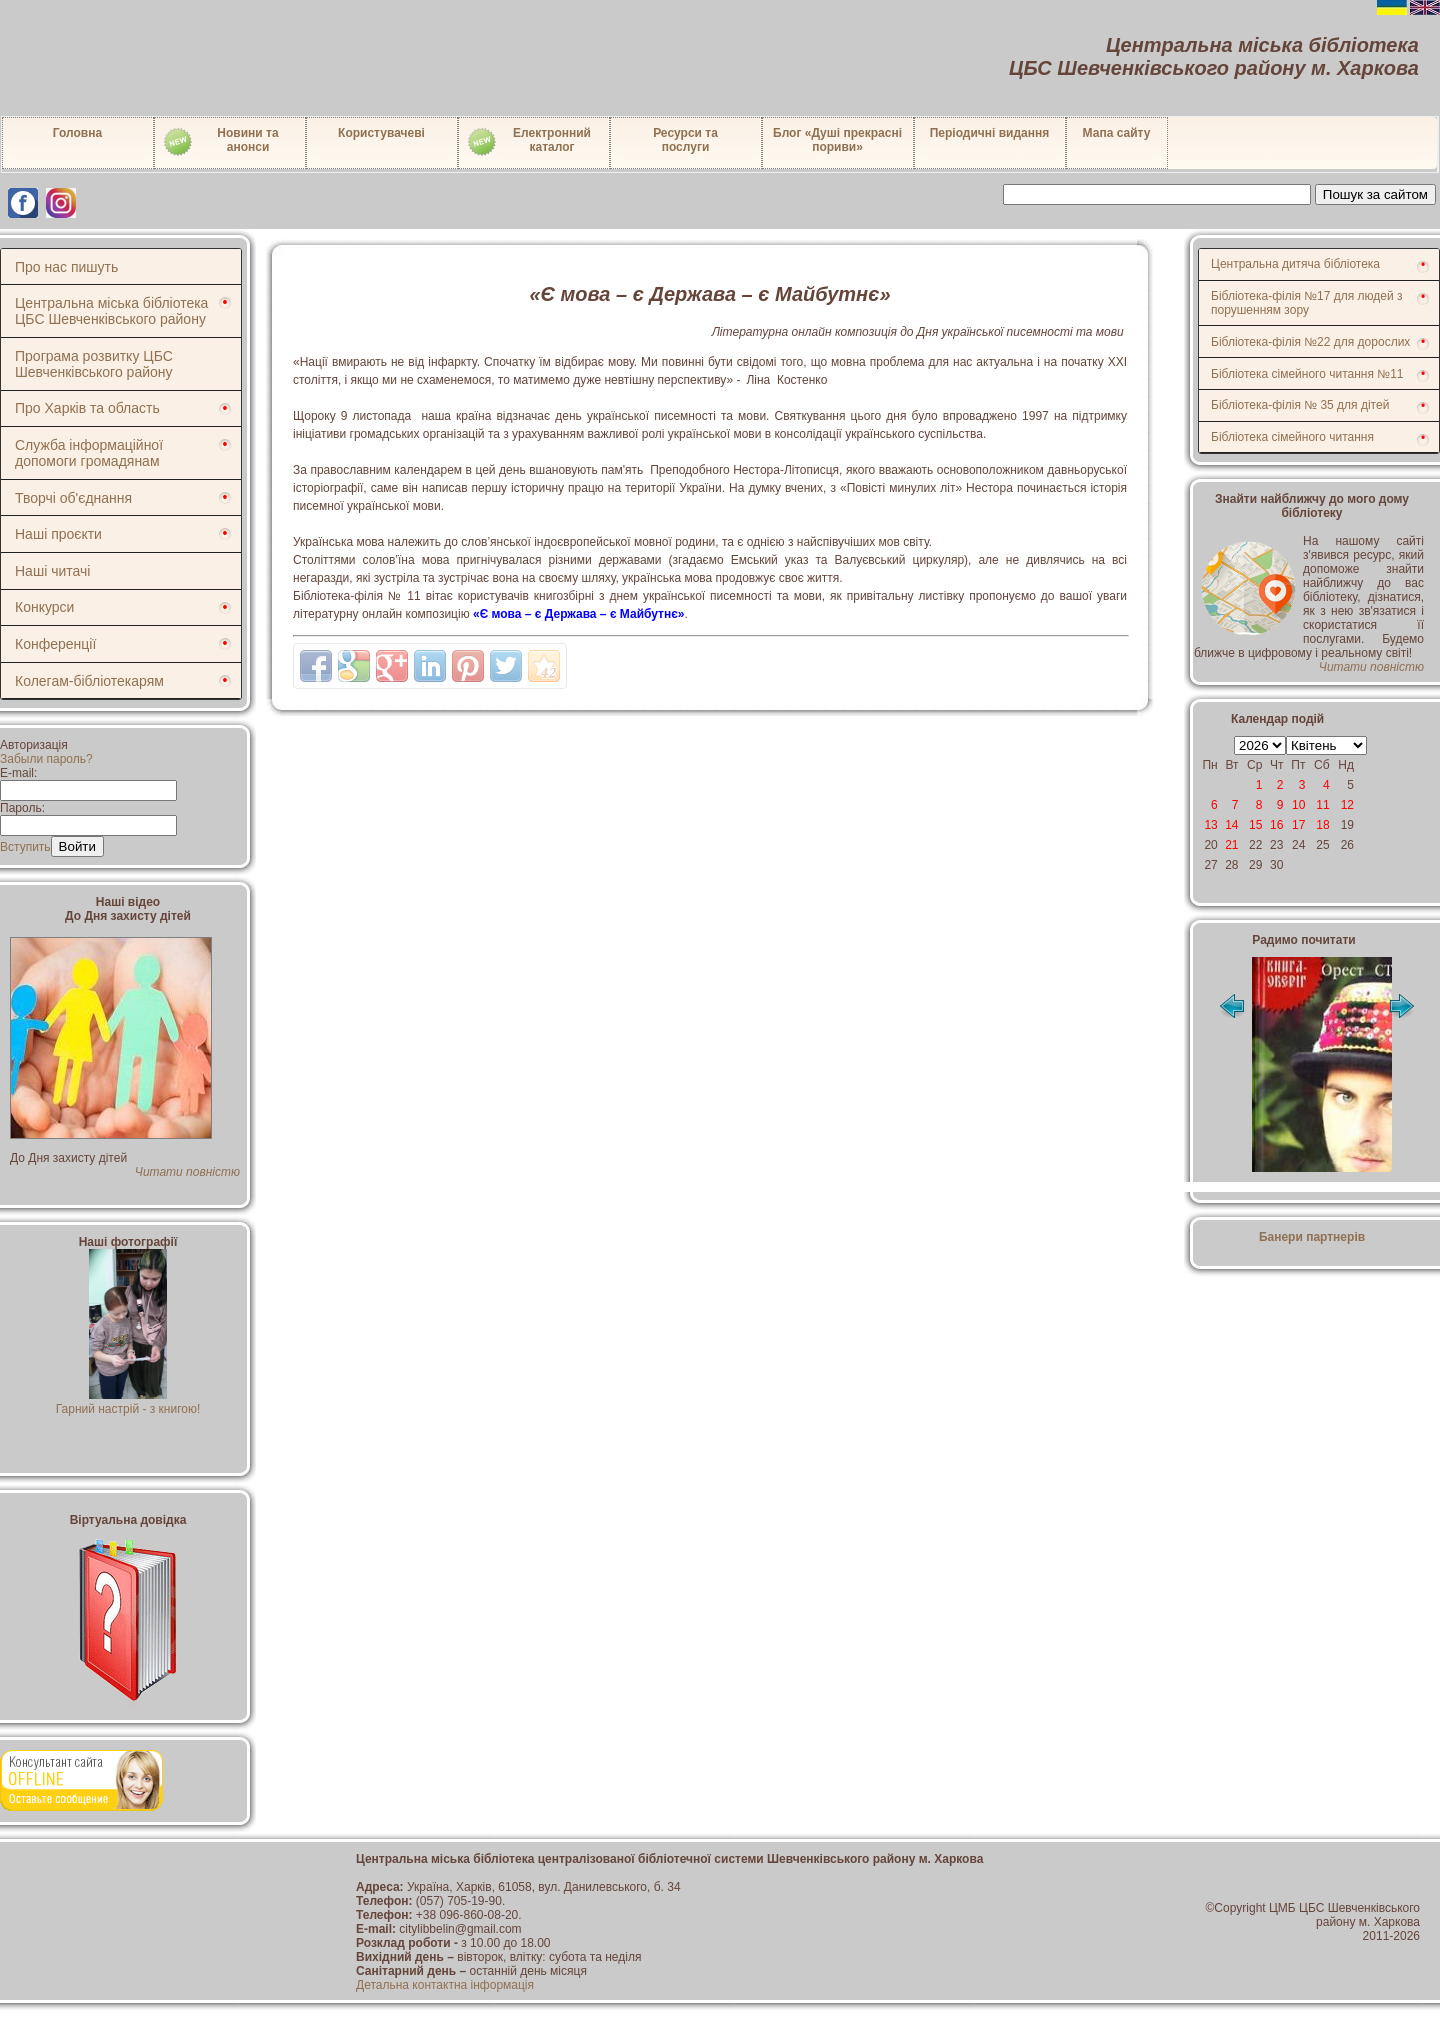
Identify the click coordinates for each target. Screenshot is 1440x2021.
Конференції (55, 644)
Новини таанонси (220, 142)
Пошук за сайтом (1375, 194)
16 (1276, 825)
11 (1322, 805)
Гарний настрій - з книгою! (128, 1402)
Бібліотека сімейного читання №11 (1307, 374)
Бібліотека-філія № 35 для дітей (1300, 405)
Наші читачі (52, 571)
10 (1298, 805)
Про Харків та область (87, 408)
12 (1347, 805)
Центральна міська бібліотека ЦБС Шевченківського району (111, 311)
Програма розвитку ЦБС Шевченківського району (94, 364)
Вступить (25, 847)
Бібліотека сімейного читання (1292, 437)
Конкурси (44, 607)
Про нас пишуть (66, 267)
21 (1231, 845)
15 (1255, 825)
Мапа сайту (1117, 133)
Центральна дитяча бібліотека (1295, 264)
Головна (77, 133)
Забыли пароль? (46, 759)
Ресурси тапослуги (685, 140)
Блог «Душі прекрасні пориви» (837, 140)
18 (1322, 825)
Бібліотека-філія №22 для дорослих (1310, 342)
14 (1231, 825)
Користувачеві (381, 133)
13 (1210, 825)
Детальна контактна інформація (445, 1985)
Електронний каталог (528, 142)
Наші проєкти (58, 534)
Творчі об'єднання (73, 498)
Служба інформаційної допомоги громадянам (89, 453)
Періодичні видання (990, 133)
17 (1298, 825)
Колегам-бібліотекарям (89, 681)
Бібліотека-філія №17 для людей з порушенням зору (1307, 303)
